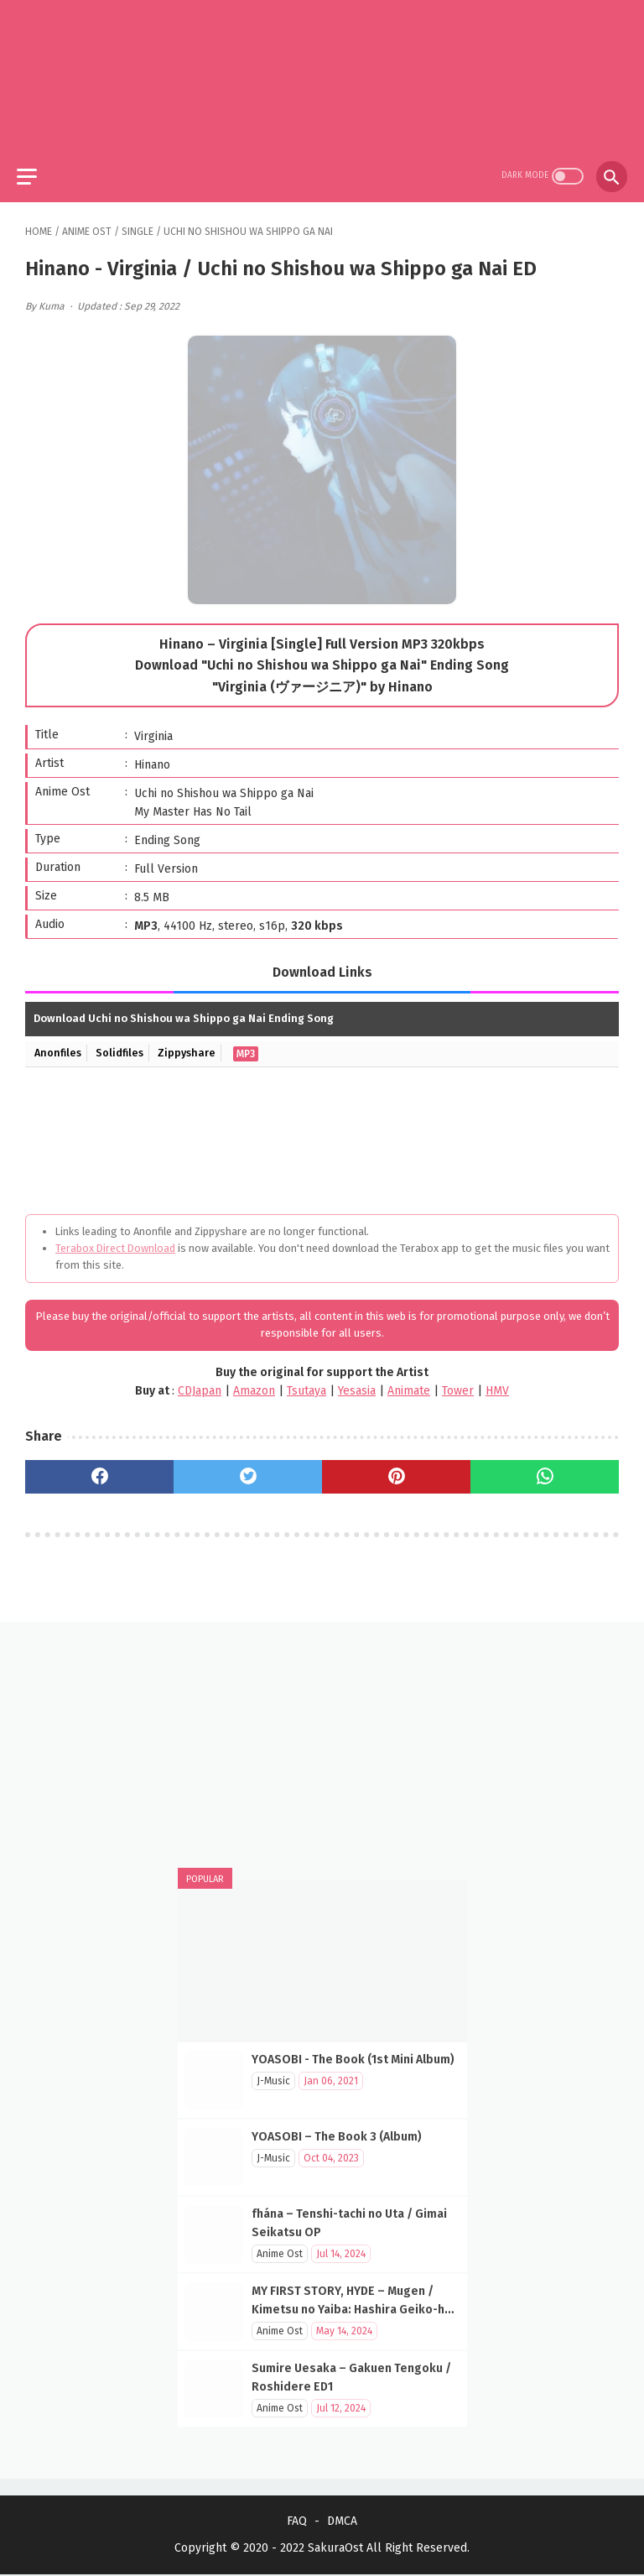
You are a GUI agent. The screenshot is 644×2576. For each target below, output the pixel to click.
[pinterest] (396, 1469)
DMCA (342, 2523)
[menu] (35, 166)
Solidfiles (124, 1045)
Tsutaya (306, 1382)
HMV (497, 1382)
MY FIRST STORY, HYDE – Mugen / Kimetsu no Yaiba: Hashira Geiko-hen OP (355, 2308)
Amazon (254, 1382)
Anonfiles (59, 1045)
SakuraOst (335, 2549)
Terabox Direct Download (115, 1239)
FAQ (297, 2523)
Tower (458, 1382)
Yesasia (357, 1382)
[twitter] (248, 1469)
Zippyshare (193, 1045)
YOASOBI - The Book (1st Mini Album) (353, 2058)
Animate (408, 1382)
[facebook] (99, 1469)
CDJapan (199, 1382)
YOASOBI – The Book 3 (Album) (337, 2135)
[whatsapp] (544, 1469)
